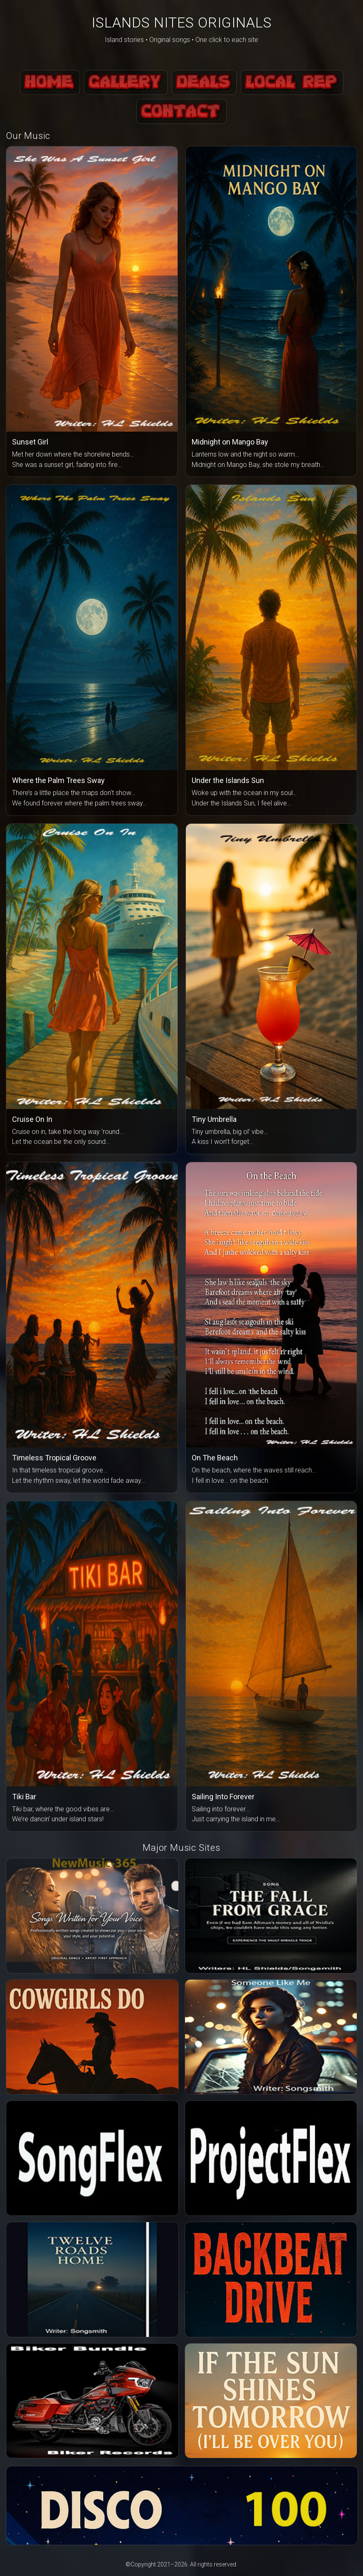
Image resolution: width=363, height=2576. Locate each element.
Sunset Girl (30, 441)
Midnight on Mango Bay (230, 441)
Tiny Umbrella (214, 1119)
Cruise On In (32, 1119)
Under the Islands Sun (228, 780)
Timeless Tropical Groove (54, 1457)
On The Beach (215, 1457)
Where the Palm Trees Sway (58, 780)
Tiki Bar (24, 1796)
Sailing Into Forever (223, 1796)
